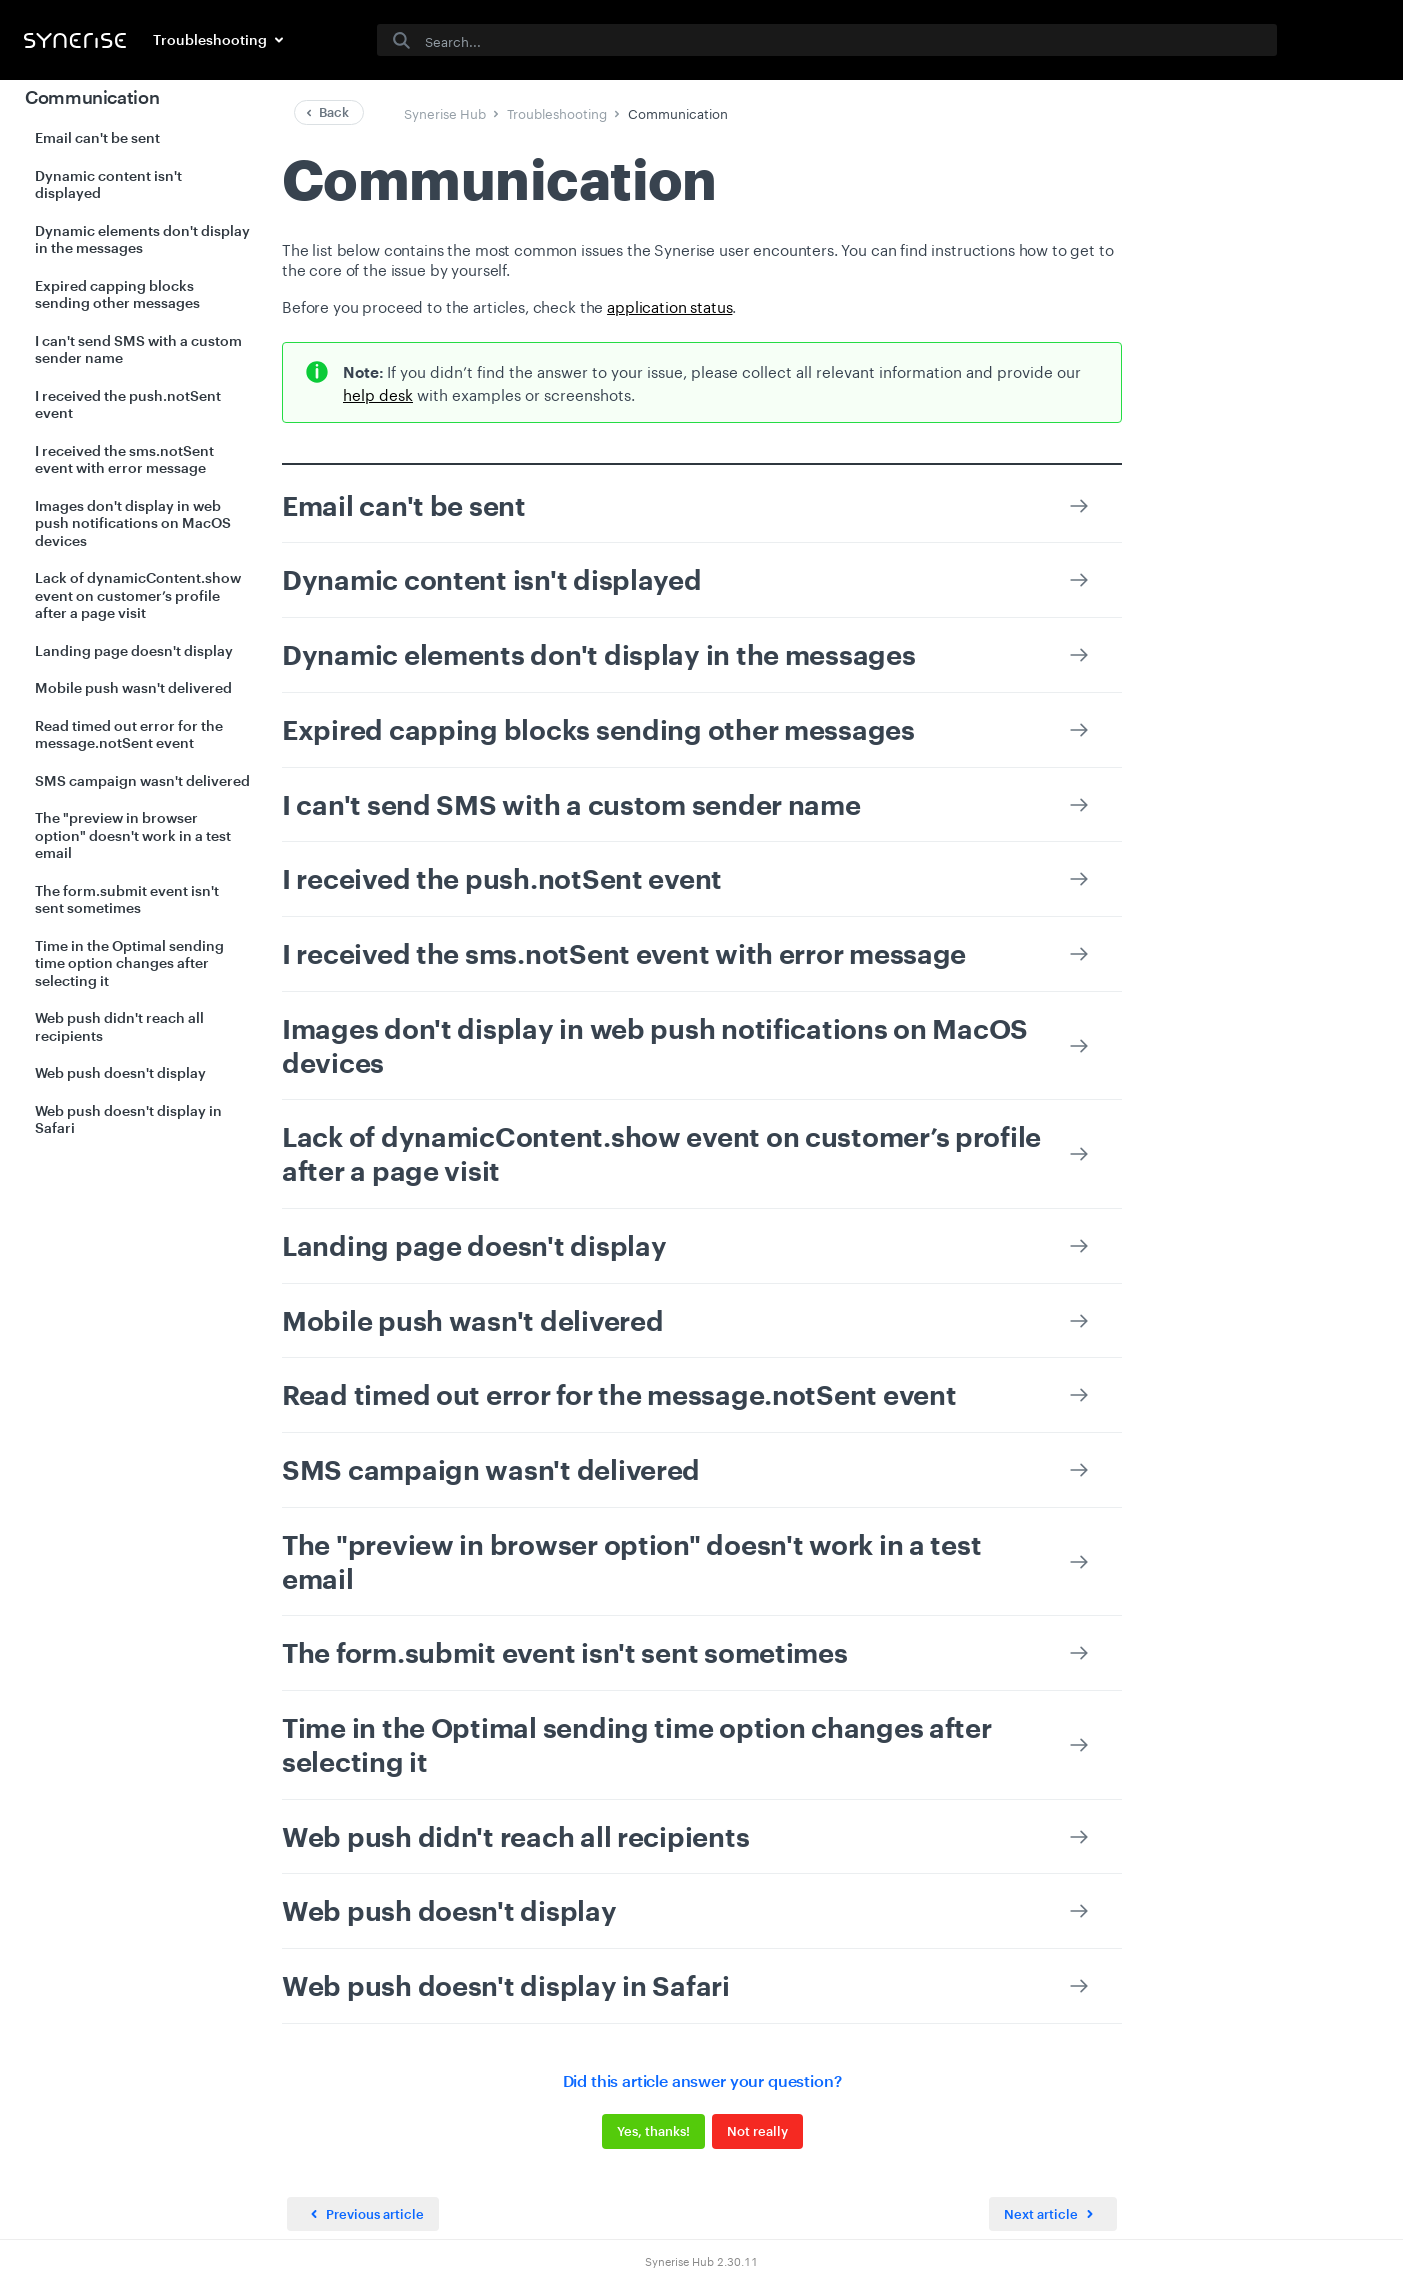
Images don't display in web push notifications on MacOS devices (133, 523)
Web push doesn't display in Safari (128, 1119)
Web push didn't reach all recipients (119, 1026)
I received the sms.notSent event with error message (124, 459)
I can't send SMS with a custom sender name (138, 349)
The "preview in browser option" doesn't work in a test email (133, 835)
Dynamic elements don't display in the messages (142, 239)
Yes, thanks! (652, 2131)
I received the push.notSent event (128, 404)
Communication (92, 97)
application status (669, 305)
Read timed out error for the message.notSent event (129, 734)
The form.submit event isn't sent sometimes (127, 899)
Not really (756, 2131)
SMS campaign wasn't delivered (142, 780)
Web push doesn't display (120, 1072)
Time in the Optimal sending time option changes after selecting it (129, 963)
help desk (378, 393)
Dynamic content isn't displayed (108, 184)
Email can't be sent (97, 137)
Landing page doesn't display (134, 650)
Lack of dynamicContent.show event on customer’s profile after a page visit (138, 595)
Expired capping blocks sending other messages (117, 294)
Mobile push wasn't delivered (133, 687)
